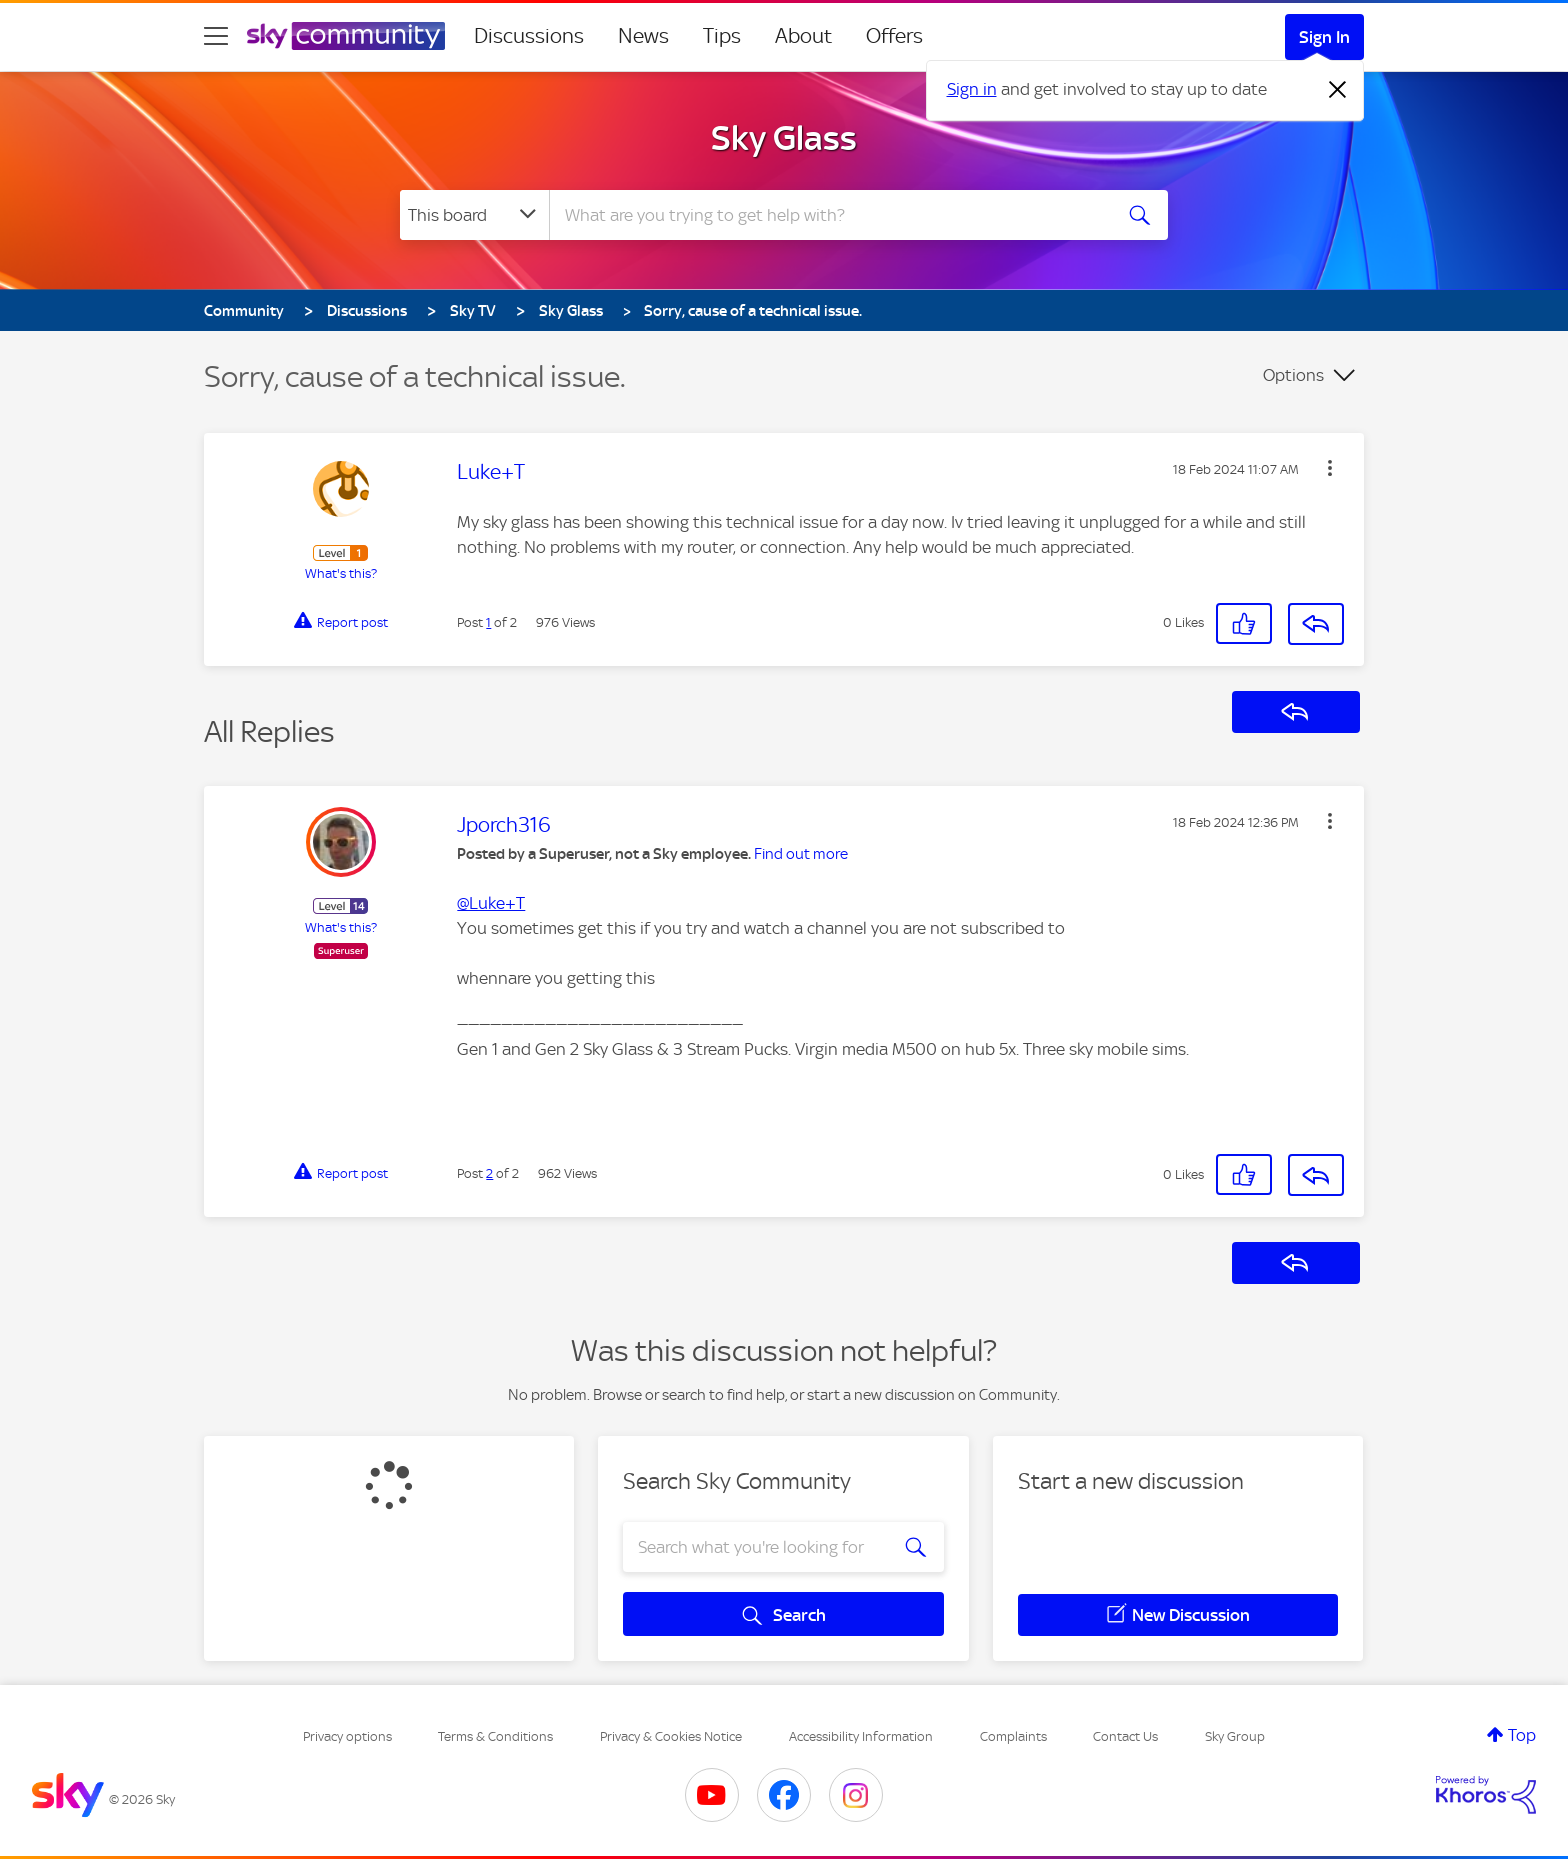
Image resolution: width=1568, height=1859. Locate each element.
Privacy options (347, 1736)
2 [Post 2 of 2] (489, 1173)
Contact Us (1125, 1736)
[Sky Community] (346, 36)
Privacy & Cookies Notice (671, 1736)
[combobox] (828, 215)
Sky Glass (784, 138)
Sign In (1324, 37)
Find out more (801, 854)
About (803, 36)
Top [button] (1522, 1735)
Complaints (1013, 1736)
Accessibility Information (861, 1736)
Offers (894, 36)
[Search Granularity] (474, 215)
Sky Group (1235, 1736)
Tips (722, 36)
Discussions (529, 36)
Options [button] (1293, 375)
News (643, 36)
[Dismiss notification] (1338, 90)
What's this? (341, 573)
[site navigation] (216, 36)
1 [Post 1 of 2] (488, 622)
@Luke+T (491, 903)
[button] (1330, 468)
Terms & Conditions (495, 1736)
